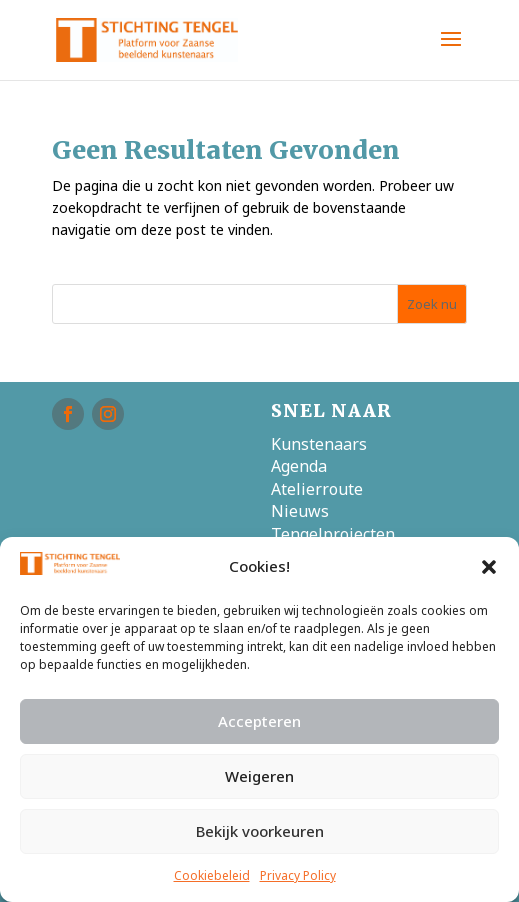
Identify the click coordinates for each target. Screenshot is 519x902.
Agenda (299, 466)
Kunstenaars (319, 444)
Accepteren (259, 721)
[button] (489, 567)
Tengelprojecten (333, 534)
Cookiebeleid (212, 875)
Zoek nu (432, 304)
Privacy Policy (298, 875)
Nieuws (300, 511)
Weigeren (259, 776)
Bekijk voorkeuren (260, 831)
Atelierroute (317, 489)
